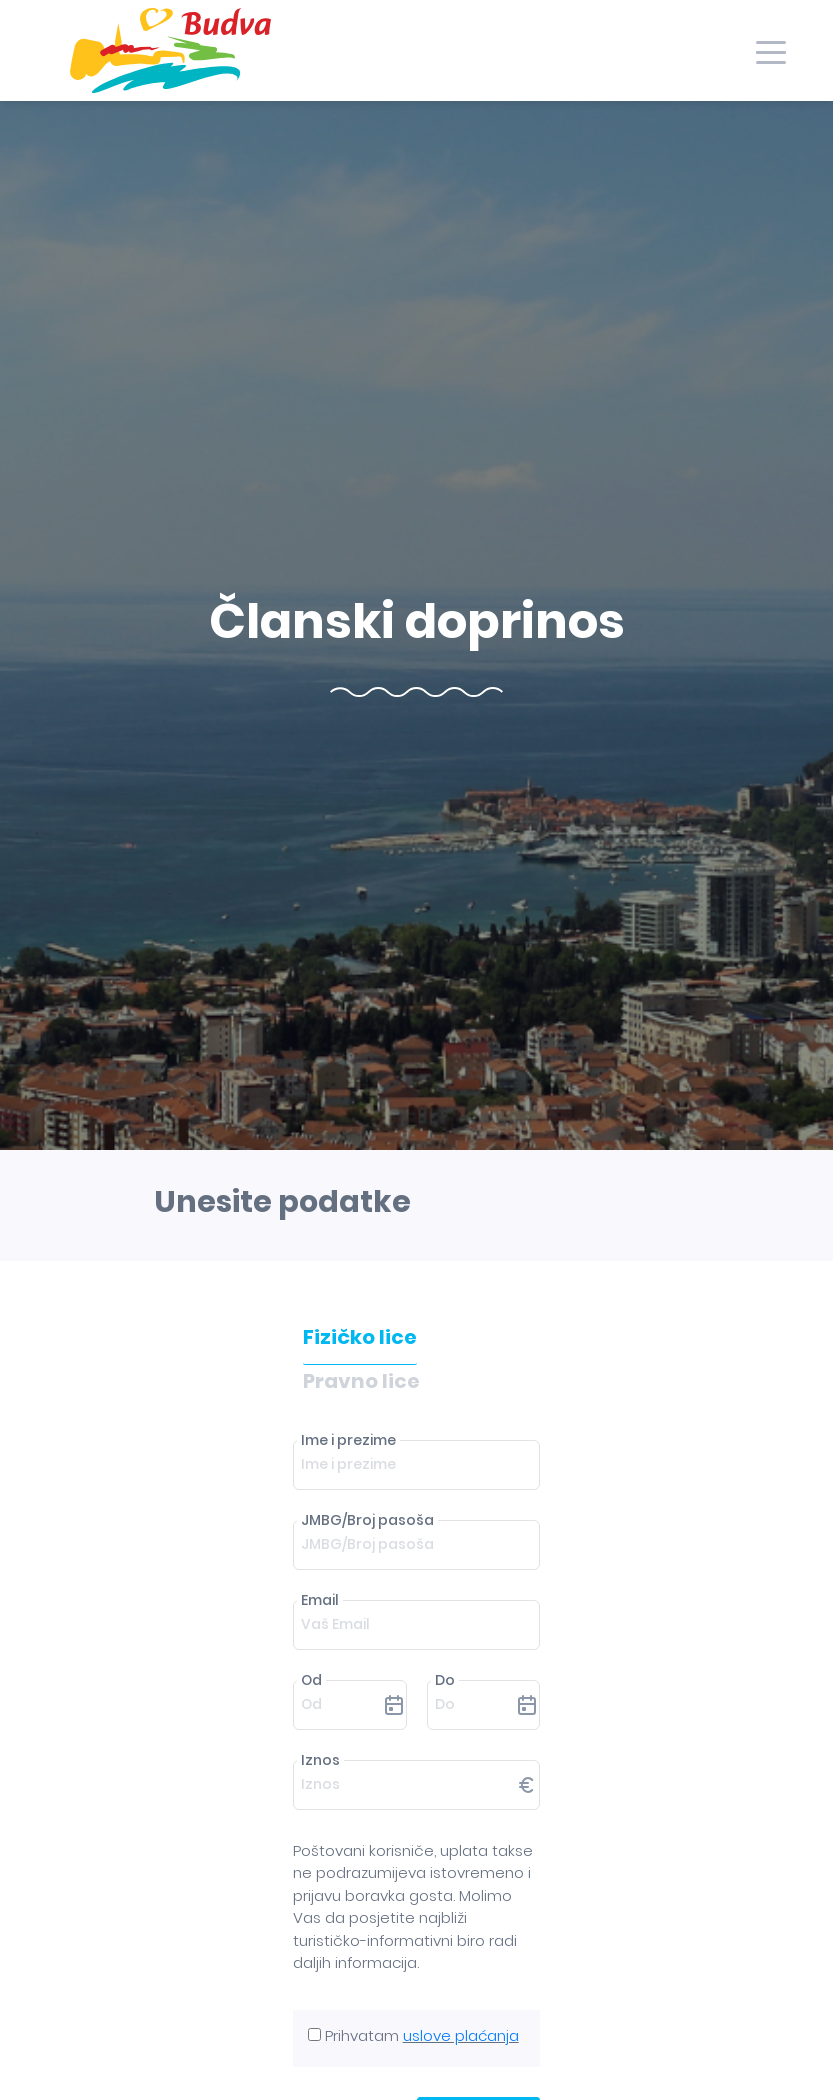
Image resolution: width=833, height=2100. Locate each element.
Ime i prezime (348, 1440)
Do (445, 1680)
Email (320, 1600)
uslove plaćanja (461, 2035)
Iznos (320, 1760)
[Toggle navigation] (770, 50)
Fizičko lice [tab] (360, 1337)
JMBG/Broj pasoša (367, 1520)
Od (311, 1680)
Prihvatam (422, 2035)
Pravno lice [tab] (361, 1381)
